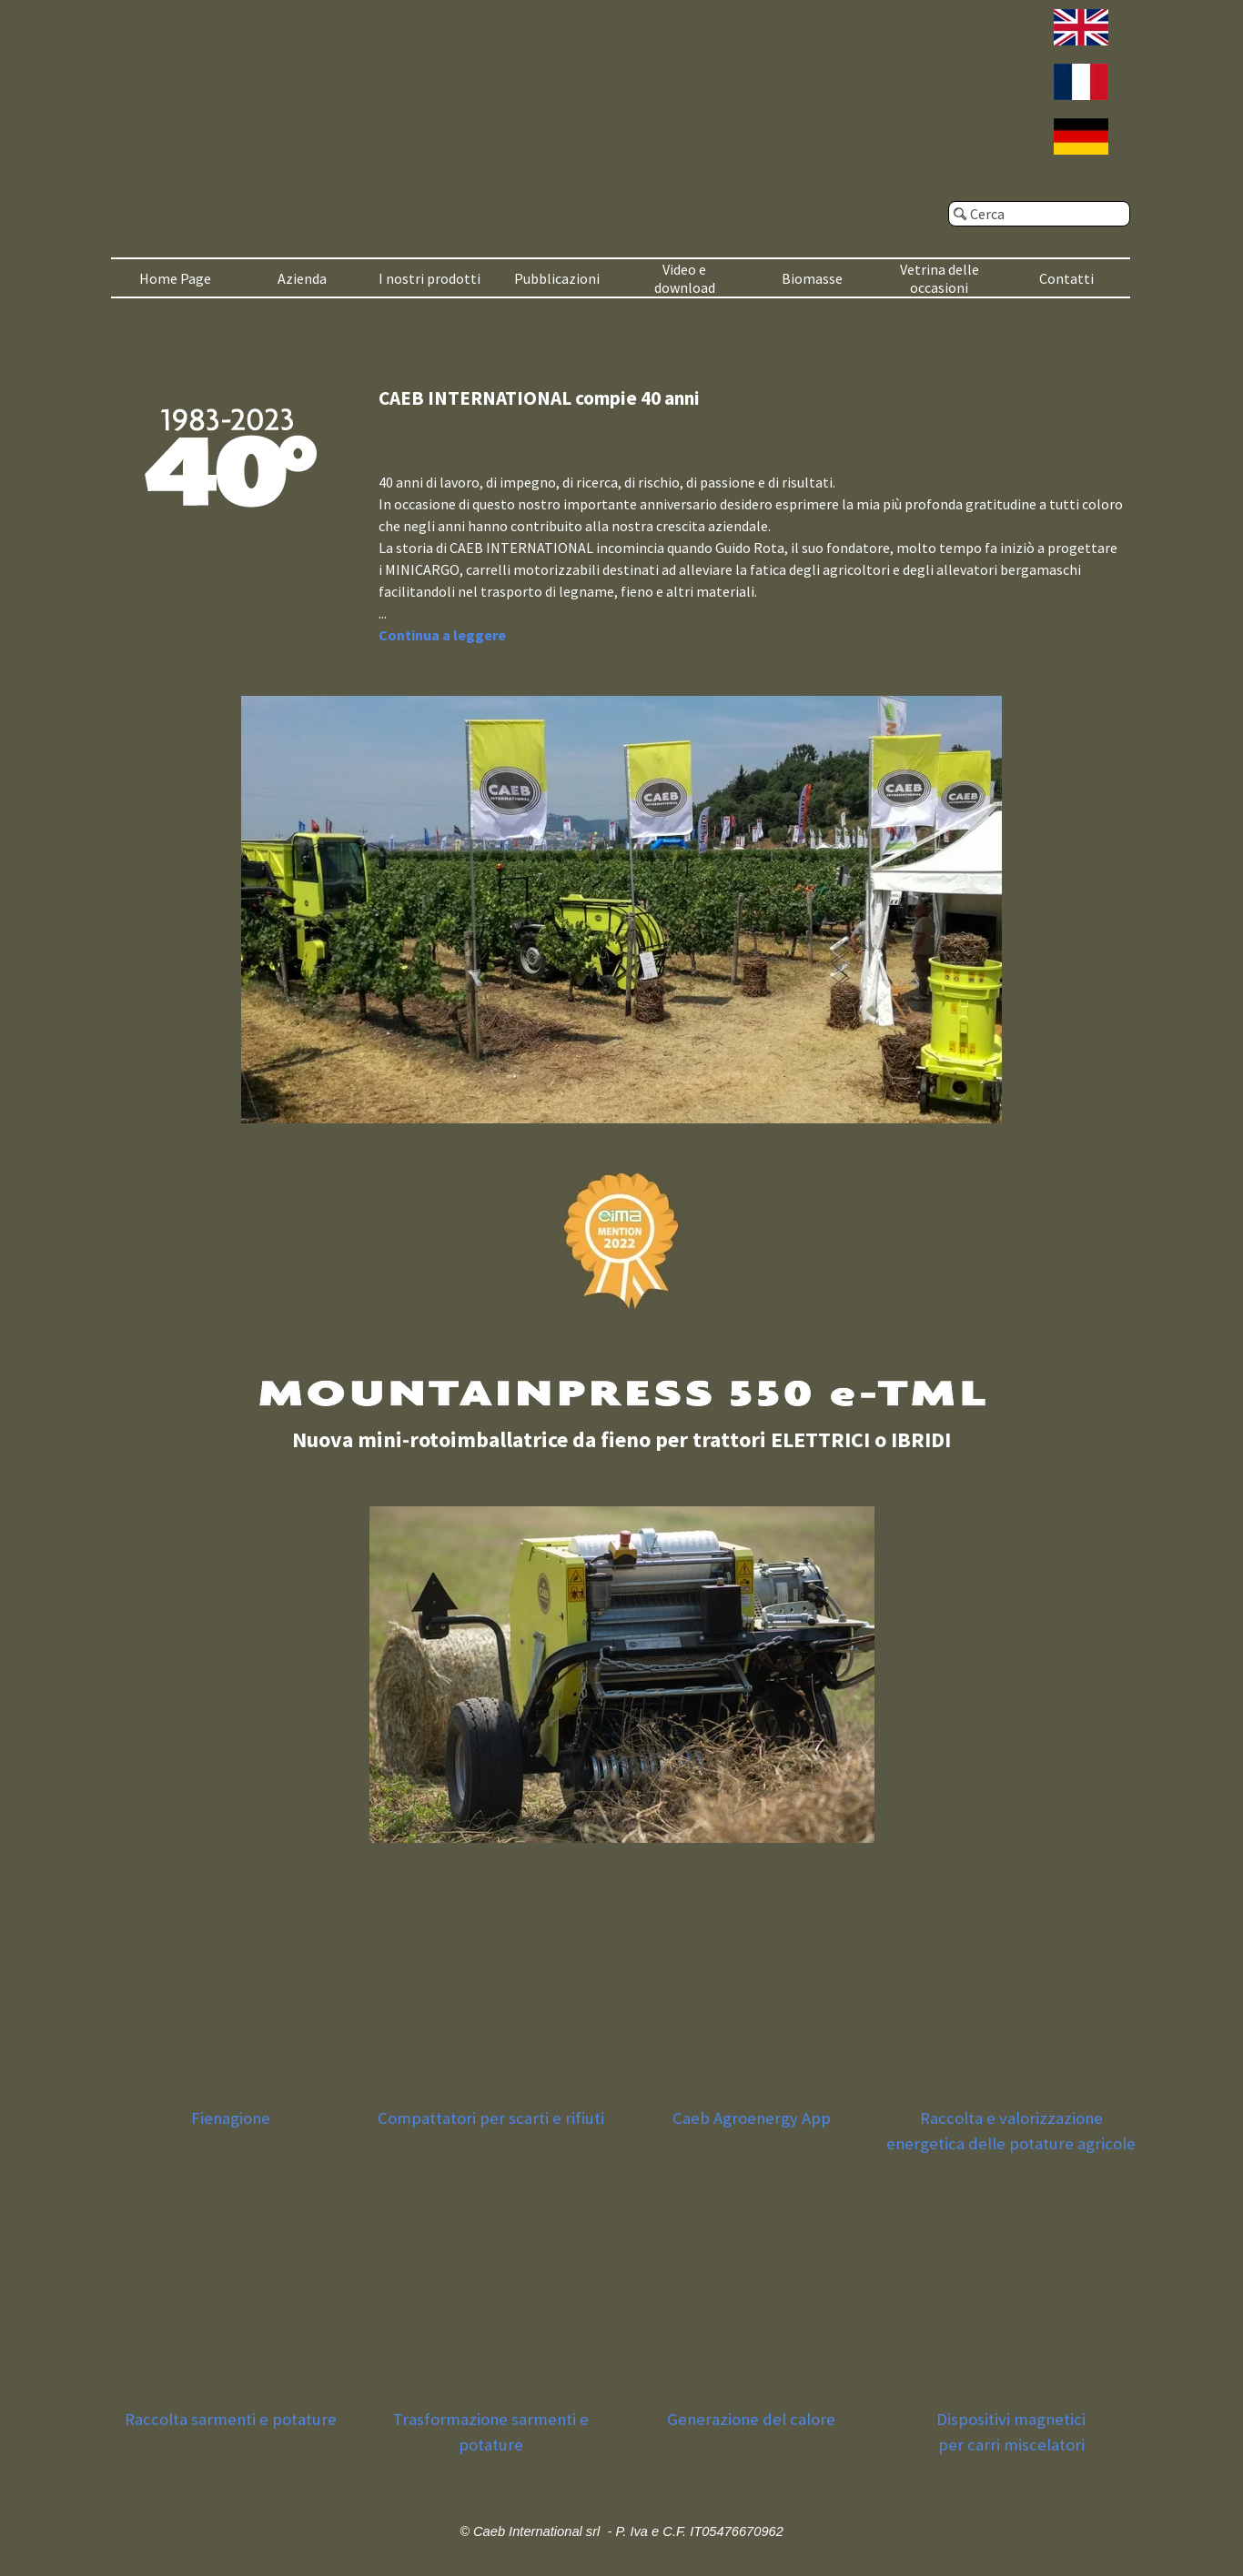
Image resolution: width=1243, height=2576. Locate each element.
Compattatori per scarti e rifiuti (491, 2118)
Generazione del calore (751, 2419)
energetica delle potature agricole (1011, 2143)
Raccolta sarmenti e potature (231, 2419)
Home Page (175, 278)
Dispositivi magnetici (1011, 2419)
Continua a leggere (442, 635)
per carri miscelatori (1011, 2444)
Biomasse (812, 278)
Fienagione (230, 2118)
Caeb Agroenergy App (751, 2118)
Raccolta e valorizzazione (1011, 2118)
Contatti (1066, 278)
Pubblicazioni (557, 278)
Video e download (684, 278)
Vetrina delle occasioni (939, 278)
